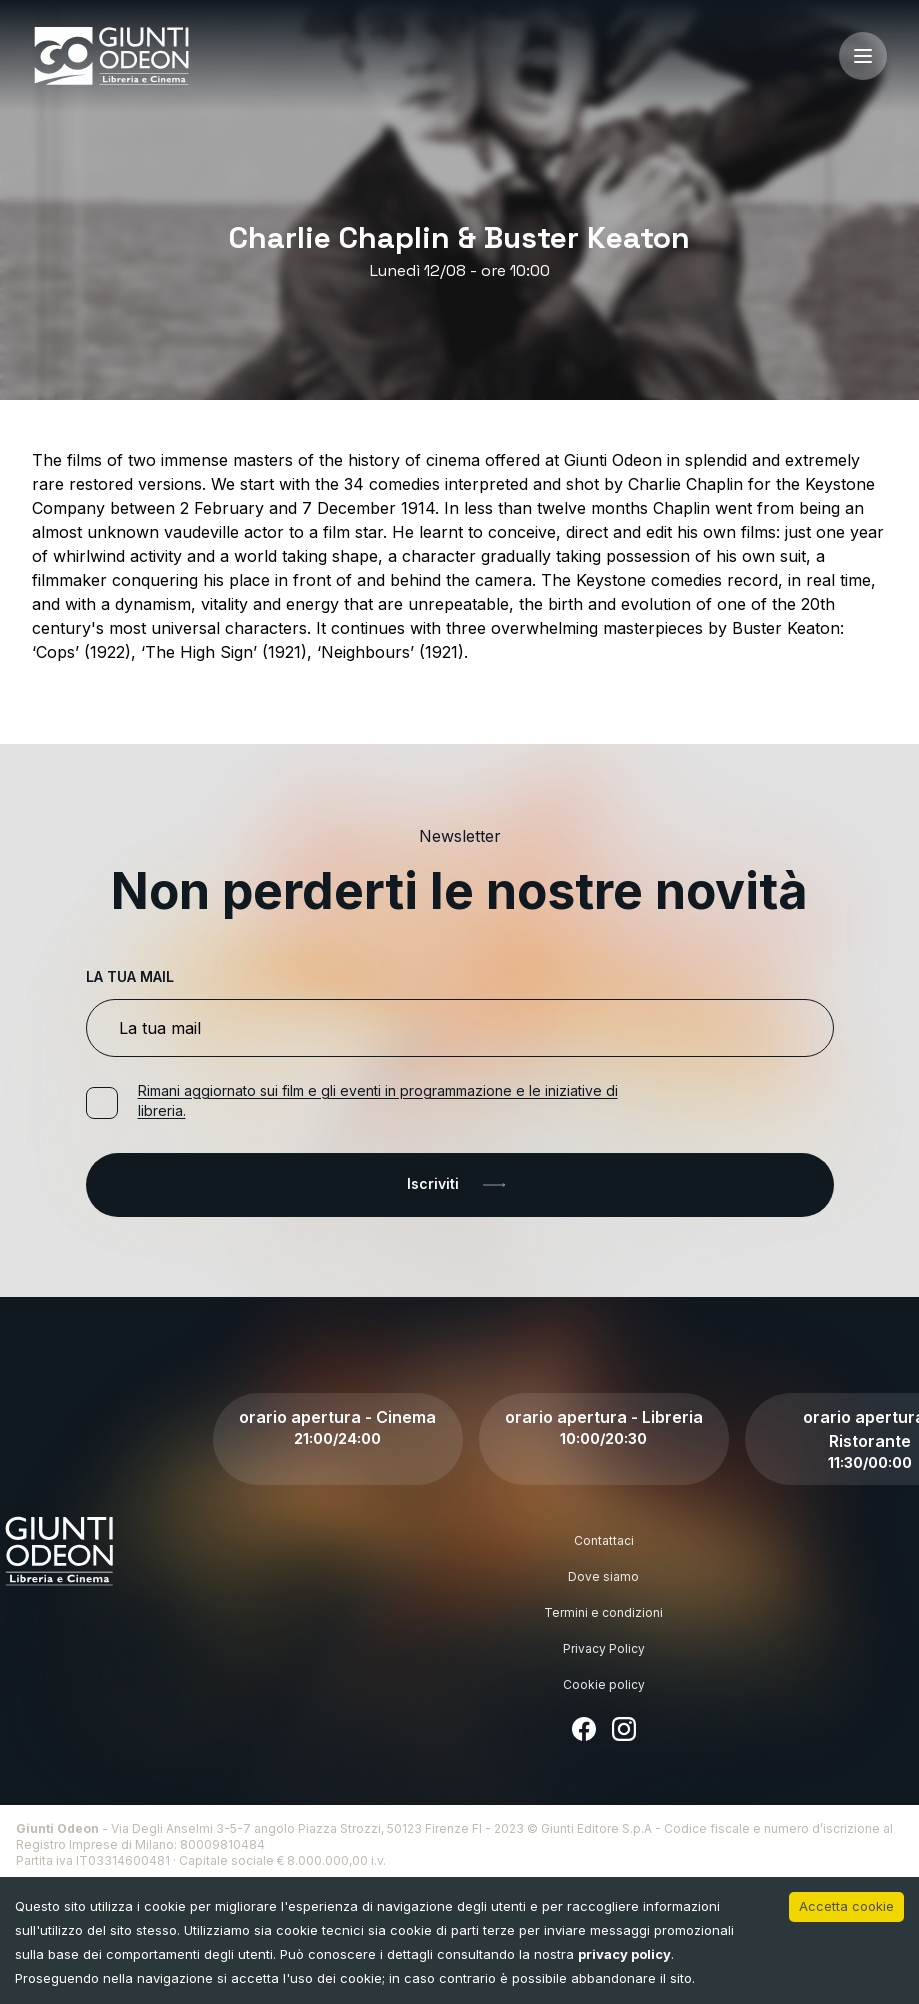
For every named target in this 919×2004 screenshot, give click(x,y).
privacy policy (624, 1954)
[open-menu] (863, 56)
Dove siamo (603, 1576)
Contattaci (604, 1540)
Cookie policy (604, 1684)
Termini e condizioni (603, 1612)
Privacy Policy (604, 1648)
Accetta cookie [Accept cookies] (846, 1906)
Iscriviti (460, 1185)
